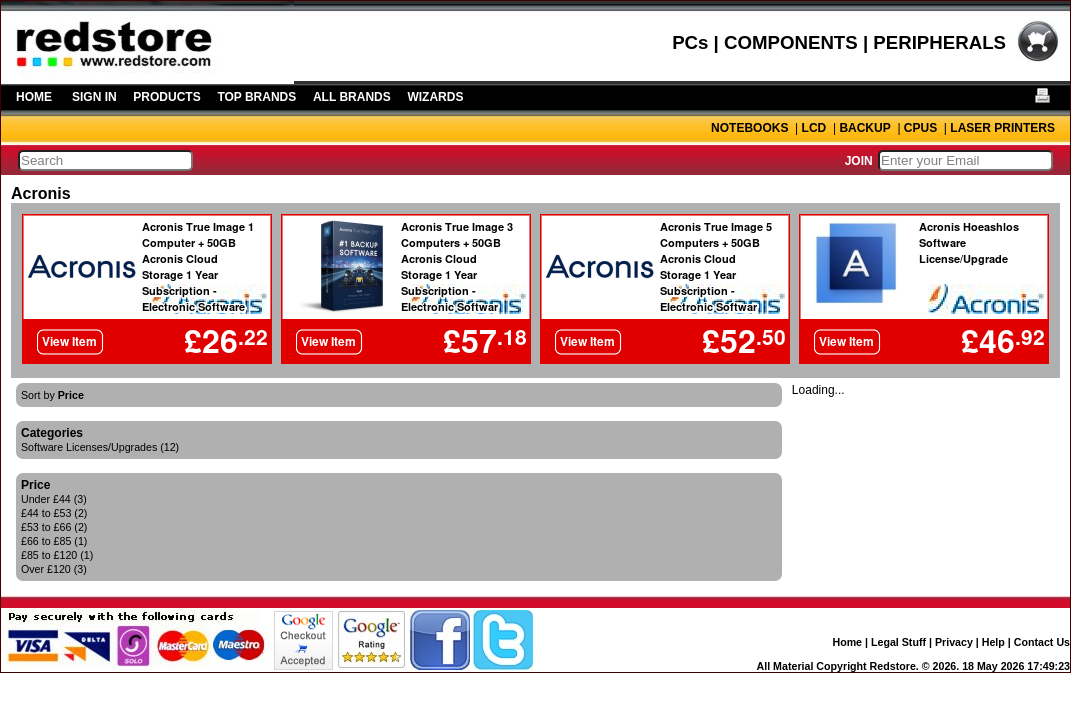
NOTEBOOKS (749, 128)
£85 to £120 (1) (57, 555)
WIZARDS (435, 97)
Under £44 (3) (54, 499)
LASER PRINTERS (1002, 128)
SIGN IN (94, 97)
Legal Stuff (898, 642)
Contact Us (1042, 642)
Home (847, 642)
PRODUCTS (166, 97)
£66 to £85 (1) (54, 541)
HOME (34, 97)
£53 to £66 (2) (54, 527)
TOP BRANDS (256, 97)
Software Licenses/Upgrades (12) (100, 447)
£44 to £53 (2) (54, 513)
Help (993, 642)
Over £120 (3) (54, 569)
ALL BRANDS (352, 97)
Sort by (52, 395)
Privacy (954, 642)
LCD (814, 128)
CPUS (920, 128)
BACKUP (864, 128)
